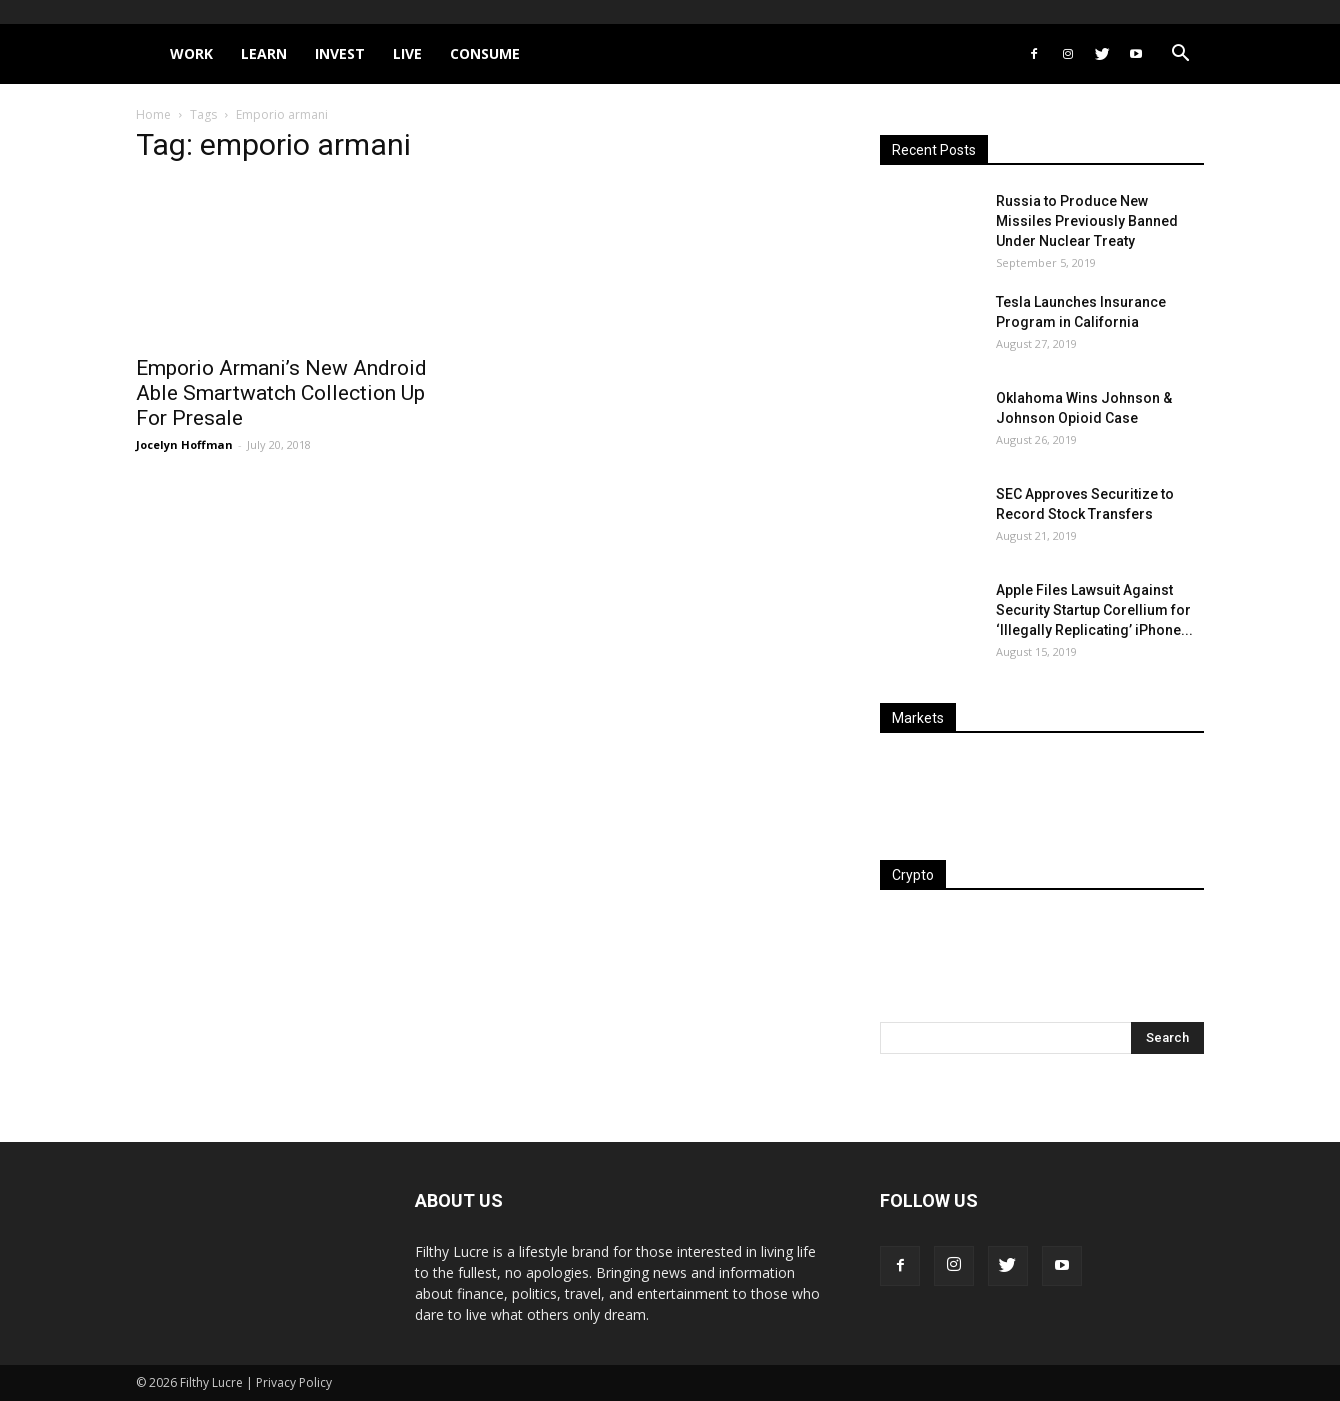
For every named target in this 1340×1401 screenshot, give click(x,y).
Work (191, 53)
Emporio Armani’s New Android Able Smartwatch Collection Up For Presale (281, 393)
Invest (340, 53)
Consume (485, 53)
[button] (1180, 55)
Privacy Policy (294, 1382)
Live (407, 53)
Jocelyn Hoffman (184, 444)
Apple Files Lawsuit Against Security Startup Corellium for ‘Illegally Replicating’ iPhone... (1094, 610)
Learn (264, 53)
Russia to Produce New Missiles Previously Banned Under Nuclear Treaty (1087, 221)
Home (153, 114)
